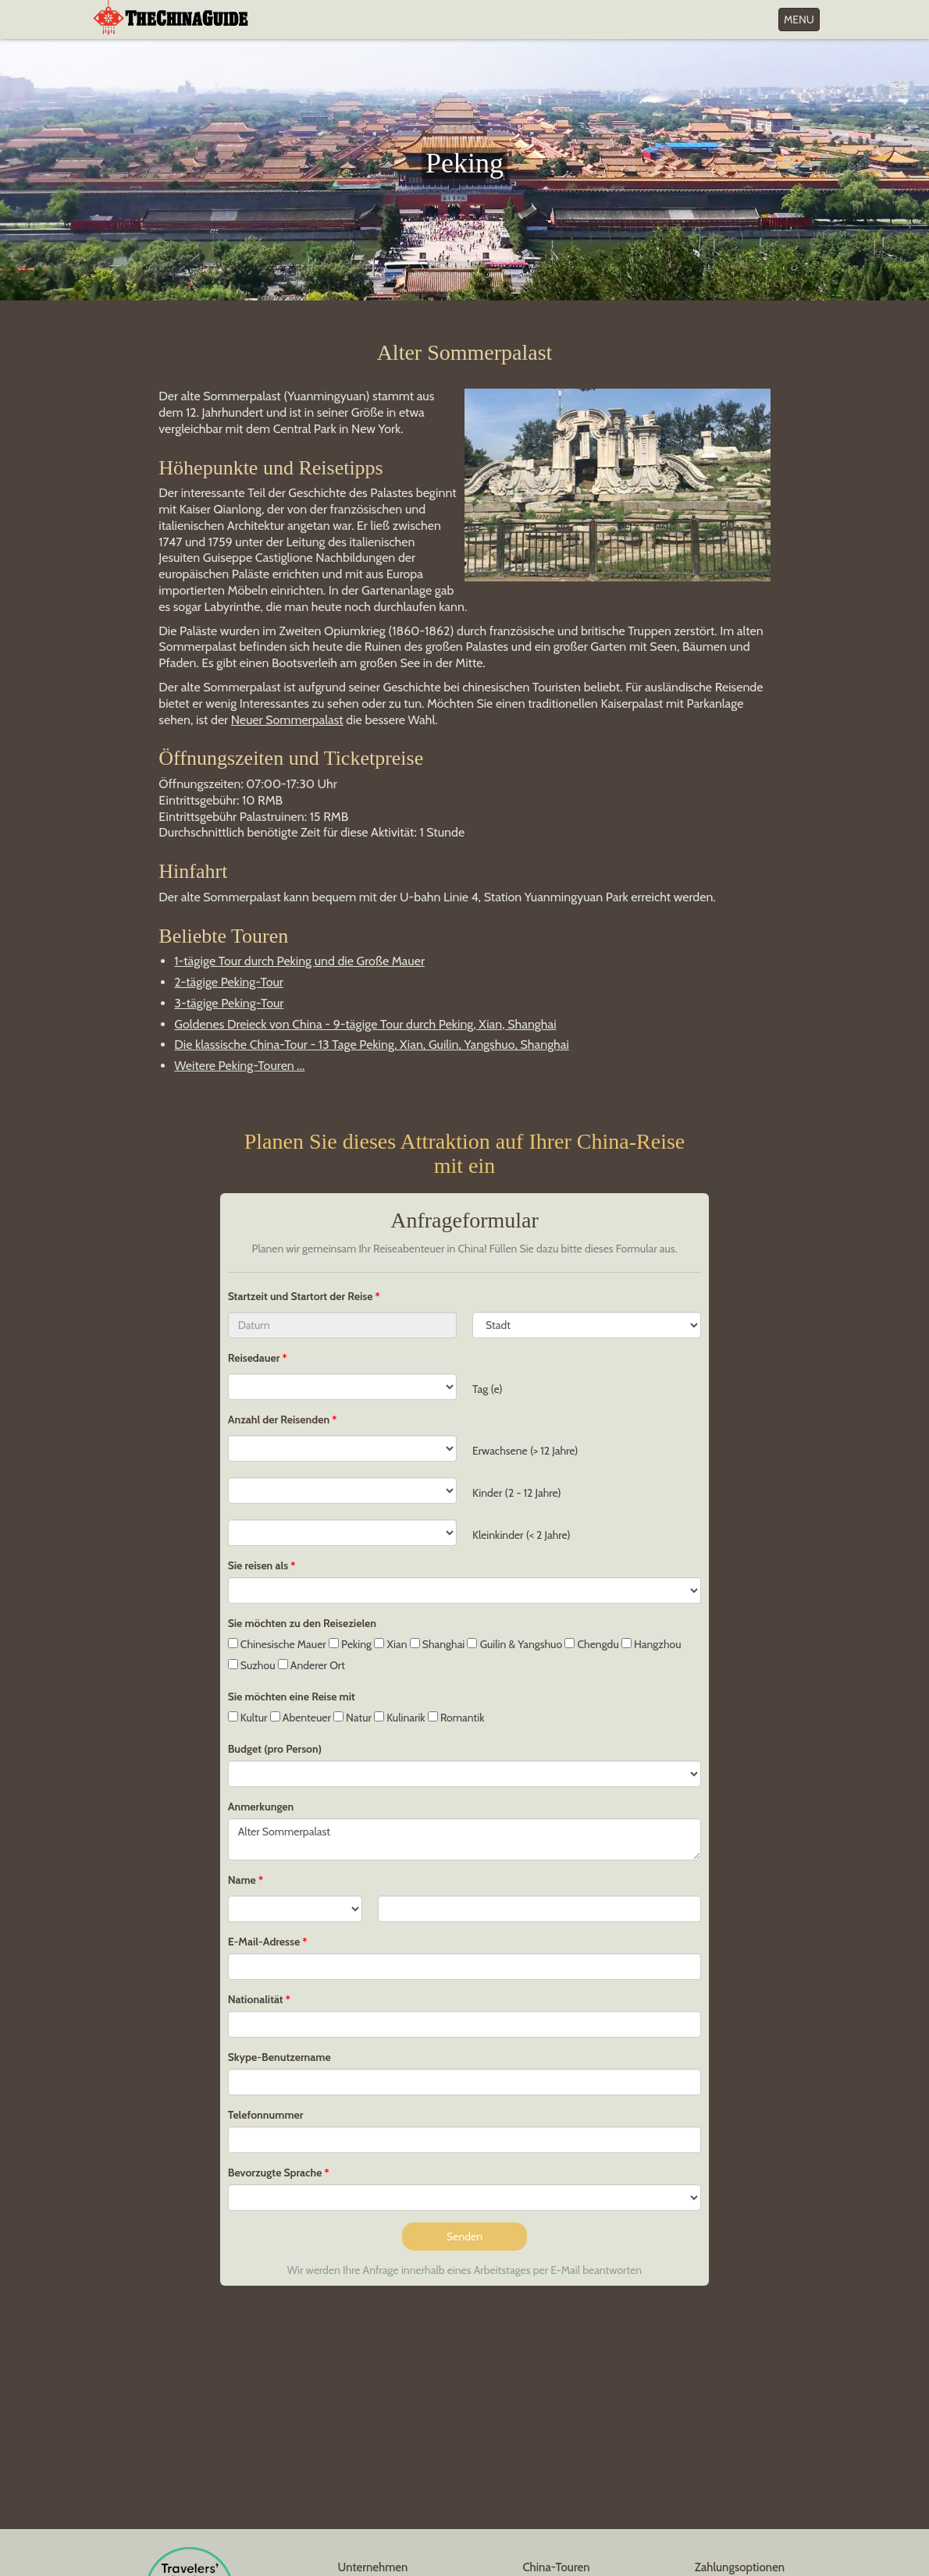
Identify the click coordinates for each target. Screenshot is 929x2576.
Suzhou (252, 1665)
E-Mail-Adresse (264, 1942)
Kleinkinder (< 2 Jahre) (521, 1535)
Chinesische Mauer (277, 1644)
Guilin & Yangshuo (514, 1644)
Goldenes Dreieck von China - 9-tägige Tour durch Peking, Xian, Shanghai (365, 1024)
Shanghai (437, 1644)
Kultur (248, 1718)
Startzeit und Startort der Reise (302, 1296)
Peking (350, 1644)
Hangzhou (651, 1644)
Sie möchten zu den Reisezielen (302, 1623)
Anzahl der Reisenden (278, 1419)
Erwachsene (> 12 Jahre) (525, 1451)
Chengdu (591, 1644)
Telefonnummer (266, 2115)
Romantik (456, 1718)
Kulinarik (399, 1718)
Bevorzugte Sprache (275, 2173)
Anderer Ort (311, 1665)
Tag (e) (487, 1389)
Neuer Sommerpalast (287, 719)
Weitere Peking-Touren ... (239, 1065)
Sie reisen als (258, 1565)
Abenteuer (300, 1718)
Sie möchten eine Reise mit (291, 1697)
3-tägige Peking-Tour (228, 1003)
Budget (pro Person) (275, 1749)
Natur (352, 1718)
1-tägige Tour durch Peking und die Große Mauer (299, 961)
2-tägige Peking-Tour (228, 982)
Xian (390, 1644)
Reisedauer (254, 1358)
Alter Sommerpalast (465, 1839)
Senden (464, 2237)
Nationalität (255, 1999)
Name (242, 1880)
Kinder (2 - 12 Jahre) (516, 1493)
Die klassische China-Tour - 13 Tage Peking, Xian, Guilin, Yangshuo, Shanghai (371, 1044)
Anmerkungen (261, 1807)
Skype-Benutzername (279, 2057)
